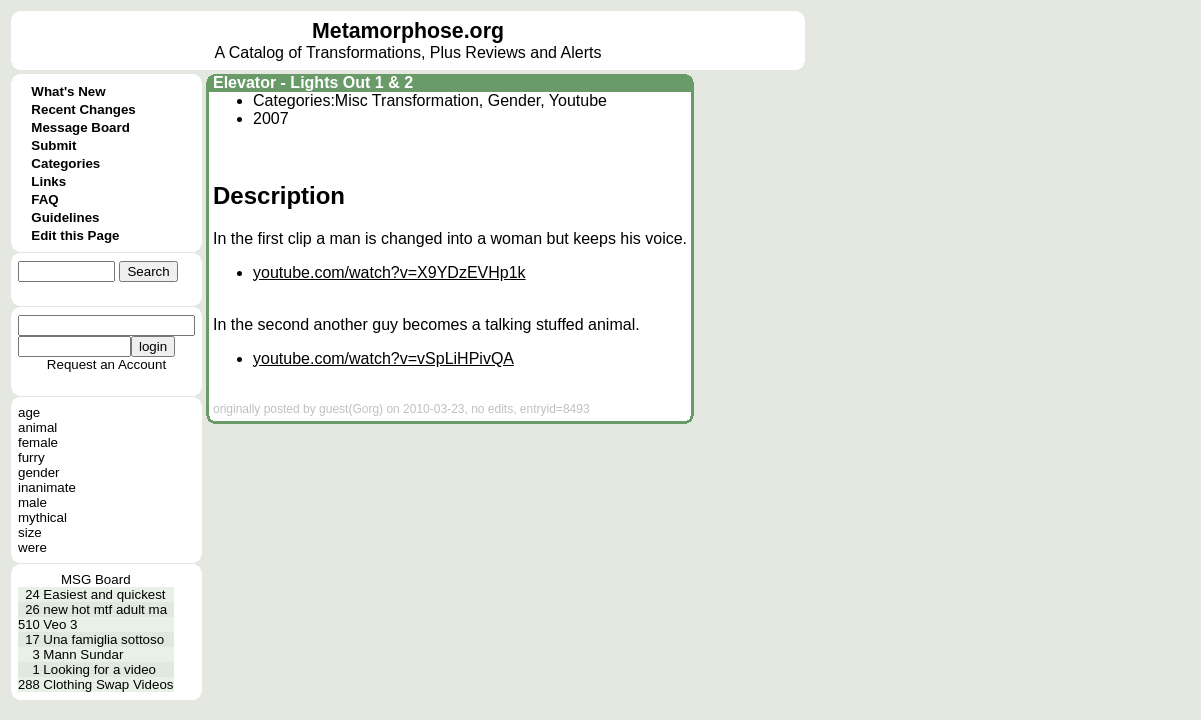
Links (48, 181)
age (29, 412)
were (32, 547)
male (32, 502)
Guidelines (65, 217)
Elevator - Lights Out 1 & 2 (313, 82)
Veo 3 (60, 624)
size (30, 532)
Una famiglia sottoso (103, 639)
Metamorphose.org (408, 31)
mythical (42, 517)
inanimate (47, 487)
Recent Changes (83, 109)
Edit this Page (75, 235)
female (38, 442)
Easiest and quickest (104, 594)
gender (39, 472)
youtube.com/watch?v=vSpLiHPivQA (383, 358)
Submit (53, 145)
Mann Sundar (83, 654)
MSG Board (96, 579)
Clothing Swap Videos (108, 684)
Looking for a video (99, 669)
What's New (68, 91)
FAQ (44, 199)
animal (37, 427)
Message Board (80, 127)
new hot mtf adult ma (105, 609)
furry (31, 457)
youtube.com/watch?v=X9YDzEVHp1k (389, 272)
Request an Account (106, 364)
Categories (65, 163)
